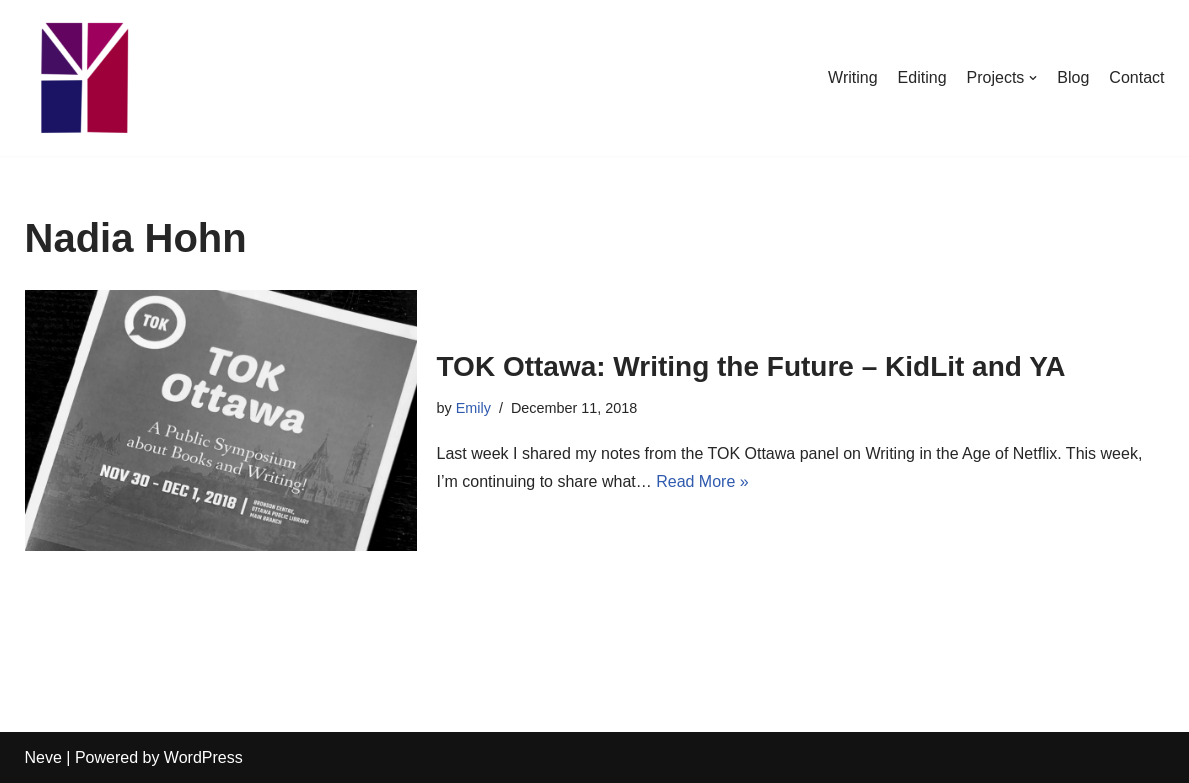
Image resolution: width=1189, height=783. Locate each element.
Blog (1073, 77)
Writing (853, 77)
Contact (1136, 77)
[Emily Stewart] (85, 78)
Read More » (702, 481)
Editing (922, 77)
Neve (43, 757)
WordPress (203, 757)
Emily (473, 408)
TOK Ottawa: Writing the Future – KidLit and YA (751, 366)
